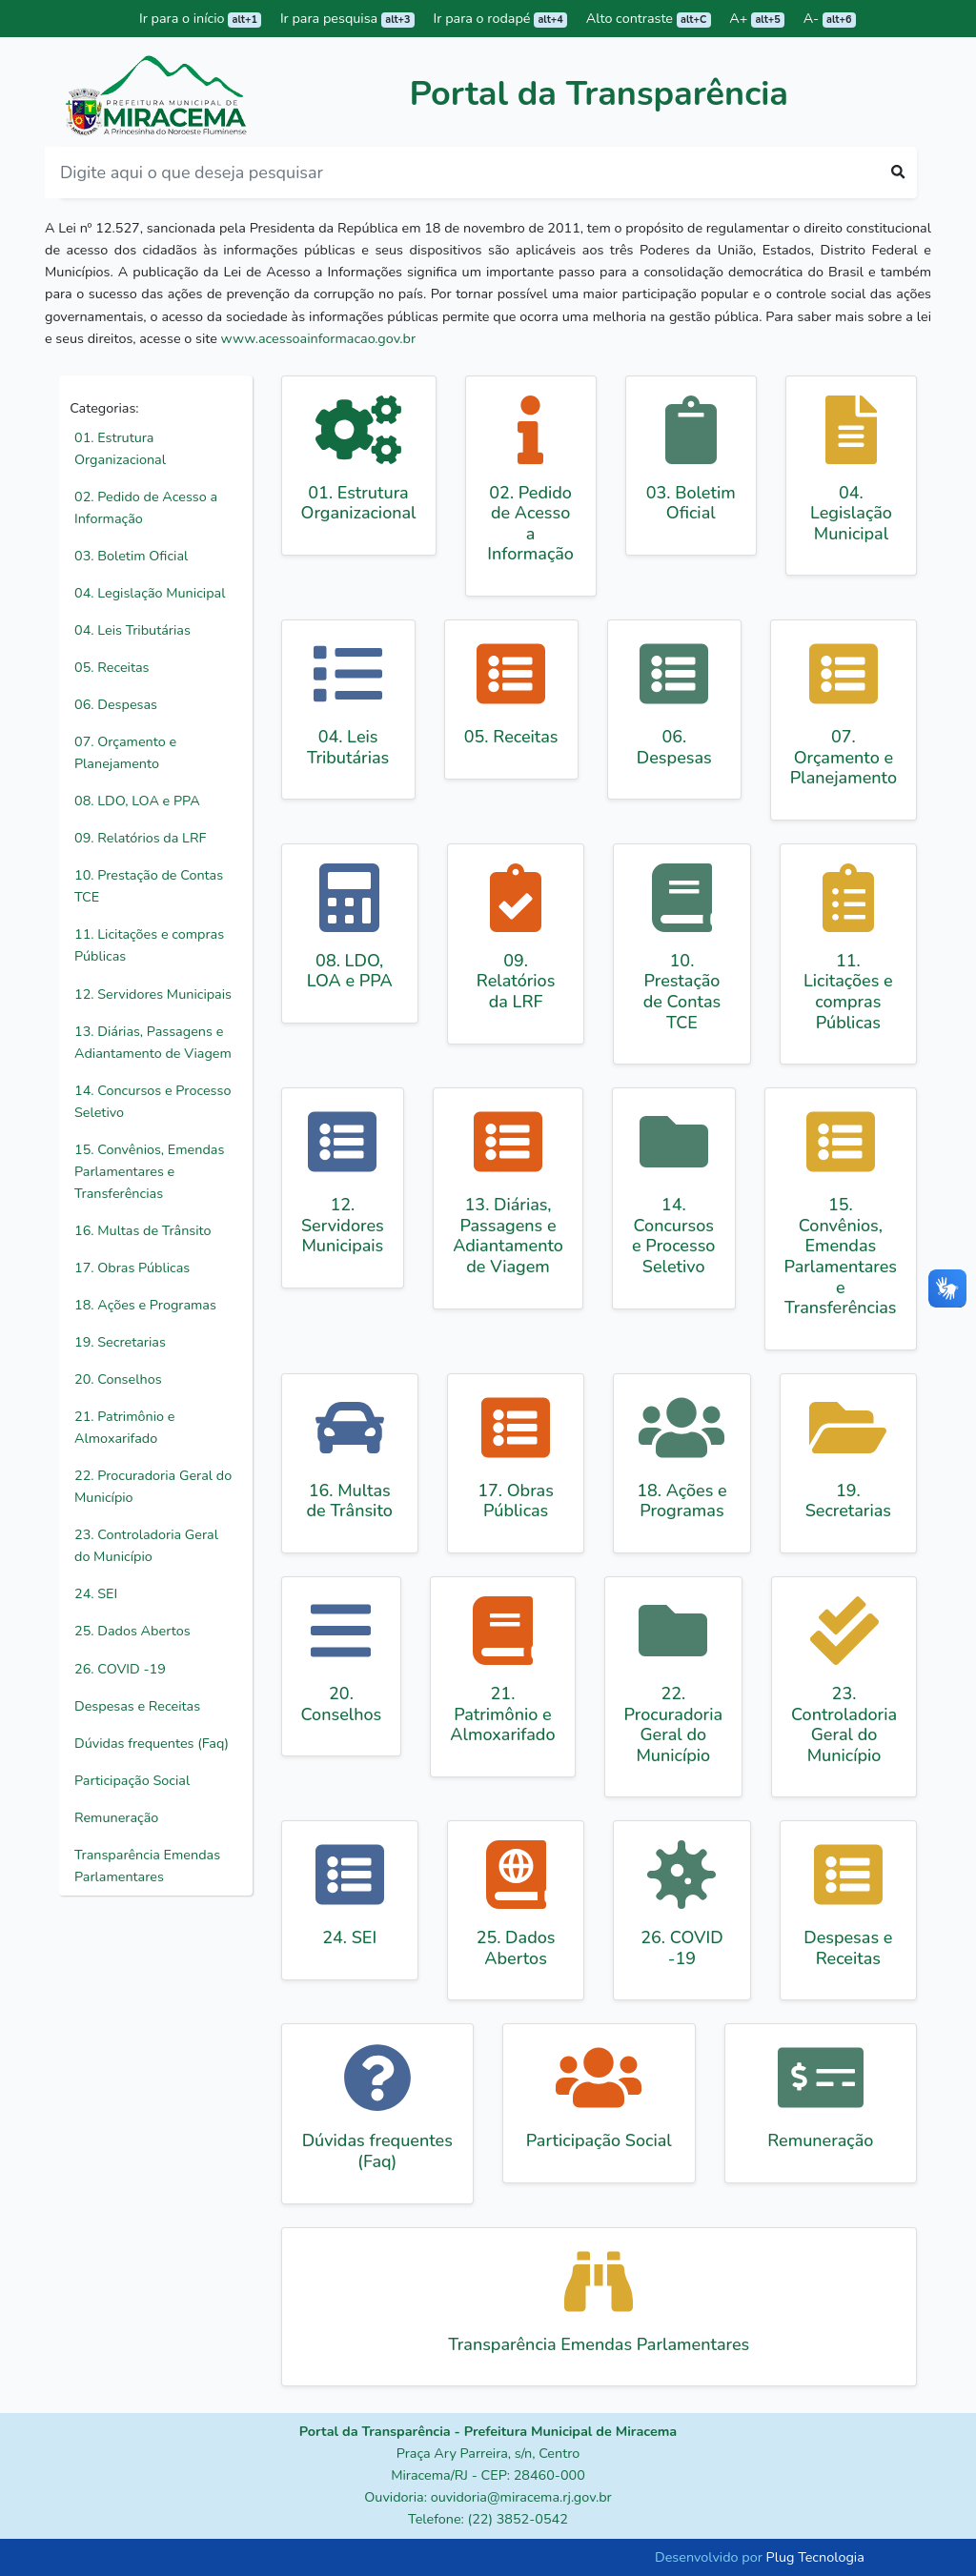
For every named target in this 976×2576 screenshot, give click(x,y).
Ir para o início (198, 18)
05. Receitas (111, 667)
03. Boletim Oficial (131, 555)
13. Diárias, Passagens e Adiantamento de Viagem (153, 1042)
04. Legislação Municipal (149, 592)
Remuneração (116, 1817)
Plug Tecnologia (815, 2556)
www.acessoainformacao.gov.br (319, 338)
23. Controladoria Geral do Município (146, 1545)
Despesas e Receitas (137, 1705)
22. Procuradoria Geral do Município (153, 1486)
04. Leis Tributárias (132, 629)
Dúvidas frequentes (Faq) (151, 1743)
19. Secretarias (120, 1341)
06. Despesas (115, 704)
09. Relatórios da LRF (140, 837)
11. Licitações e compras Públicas (149, 944)
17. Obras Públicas (132, 1267)
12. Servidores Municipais (153, 994)
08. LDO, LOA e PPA (137, 800)
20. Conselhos (118, 1379)
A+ (755, 18)
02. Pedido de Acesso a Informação (145, 507)
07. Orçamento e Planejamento (125, 752)
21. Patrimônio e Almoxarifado (124, 1427)
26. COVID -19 (120, 1668)
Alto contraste (646, 18)
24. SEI (95, 1593)
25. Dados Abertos (132, 1630)
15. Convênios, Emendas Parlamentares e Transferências (149, 1171)
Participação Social (132, 1780)
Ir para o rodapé (498, 18)
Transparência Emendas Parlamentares (147, 1865)
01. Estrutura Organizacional (120, 448)
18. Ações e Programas (145, 1304)
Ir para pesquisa (345, 18)
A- (828, 18)
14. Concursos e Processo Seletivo (152, 1101)
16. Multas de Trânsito (143, 1230)
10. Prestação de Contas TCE (148, 885)
